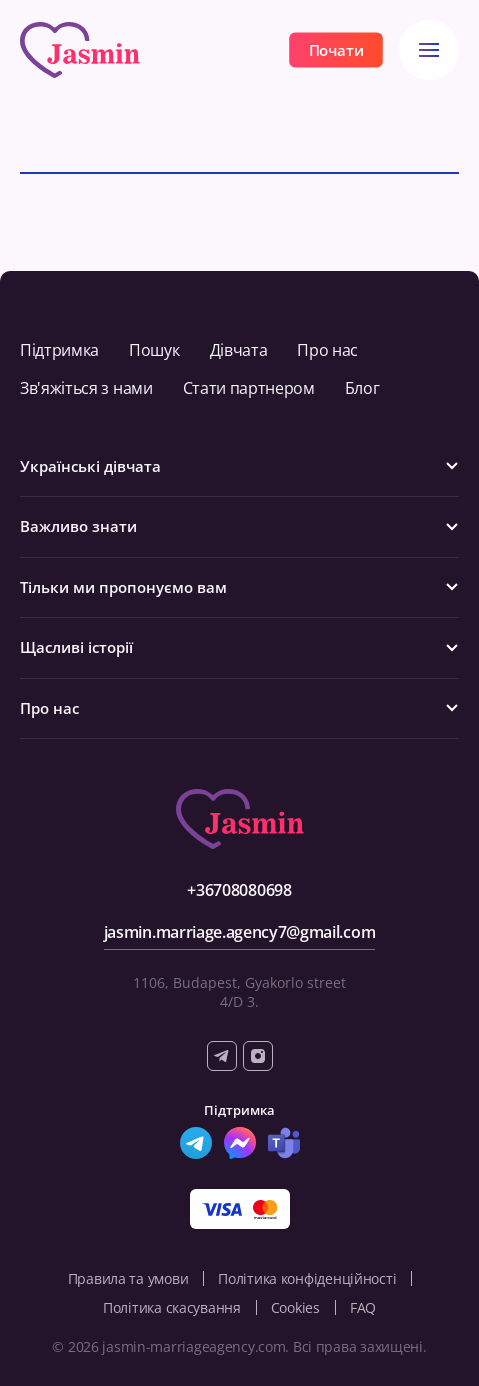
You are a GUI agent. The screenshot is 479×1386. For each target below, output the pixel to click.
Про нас (327, 350)
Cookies (295, 1307)
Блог (362, 388)
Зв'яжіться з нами (86, 388)
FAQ (363, 1307)
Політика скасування (172, 1307)
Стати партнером (249, 388)
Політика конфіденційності (307, 1278)
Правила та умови (128, 1278)
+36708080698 (239, 890)
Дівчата (239, 350)
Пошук (154, 350)
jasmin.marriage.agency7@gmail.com (239, 932)
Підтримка (59, 350)
